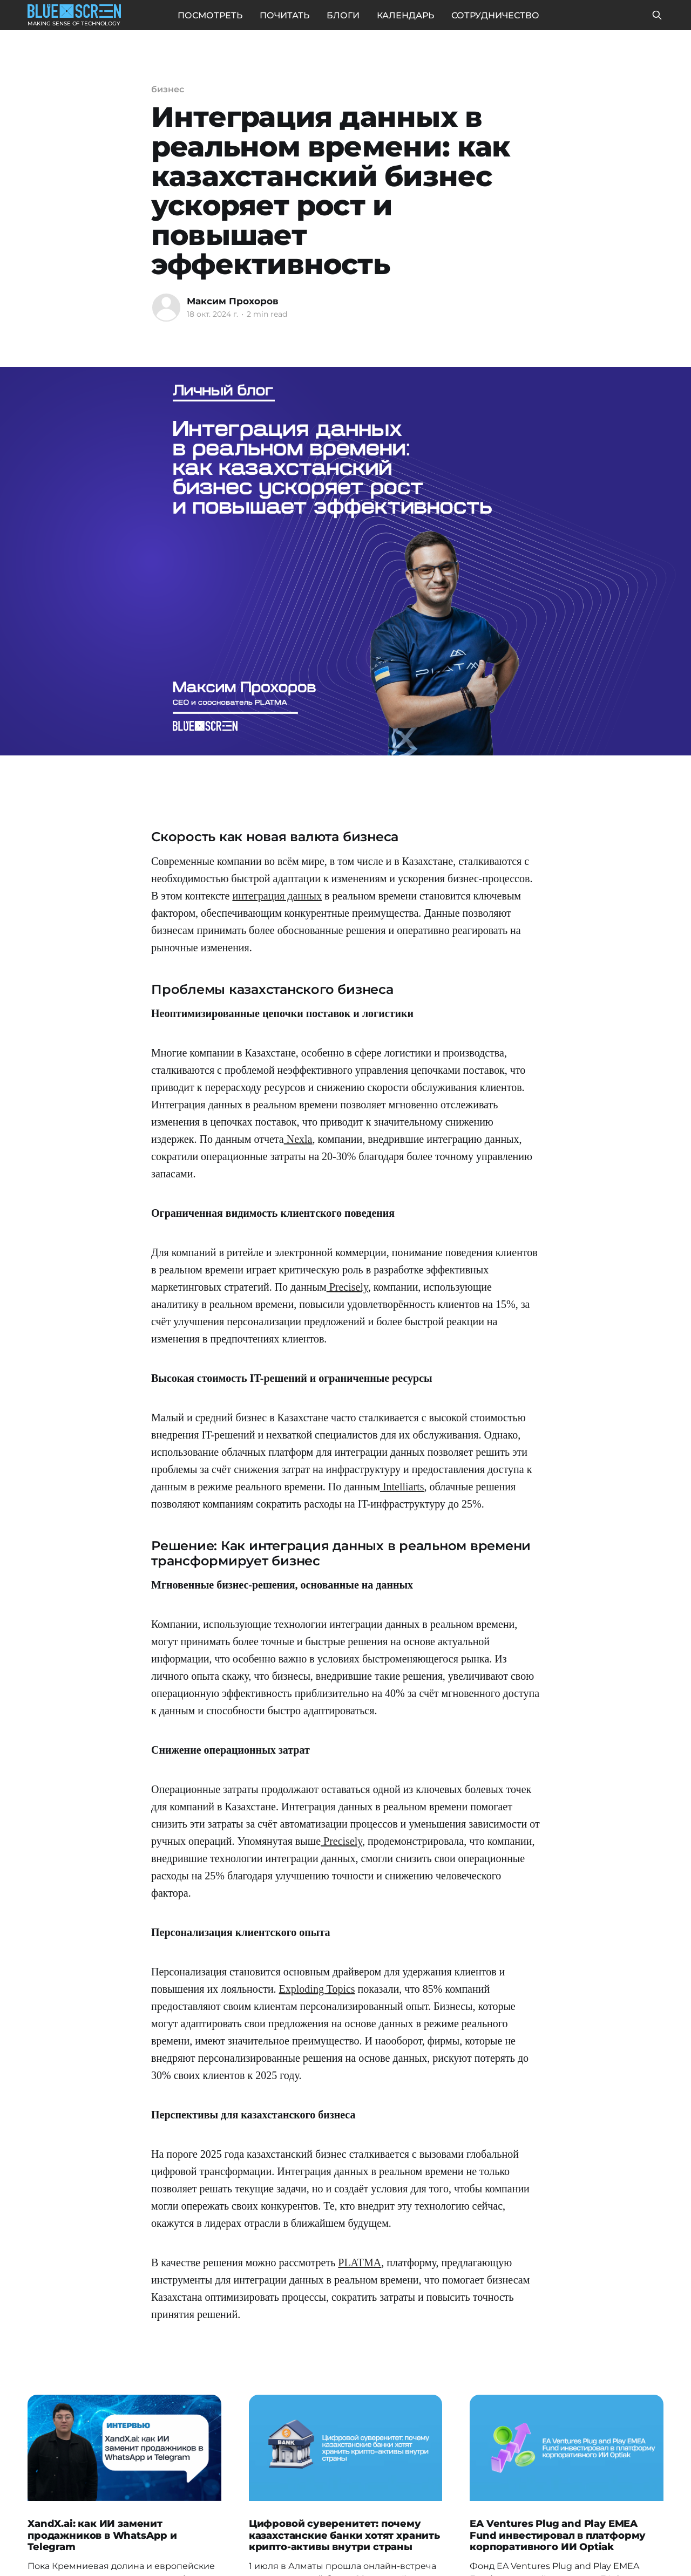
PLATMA (359, 2262)
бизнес (167, 89)
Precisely (347, 1287)
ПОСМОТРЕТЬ (210, 15)
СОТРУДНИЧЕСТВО (495, 15)
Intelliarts (402, 1487)
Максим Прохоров (233, 301)
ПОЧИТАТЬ (284, 15)
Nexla (298, 1139)
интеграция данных (277, 896)
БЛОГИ (343, 15)
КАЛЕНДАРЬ (405, 15)
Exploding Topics (317, 1989)
